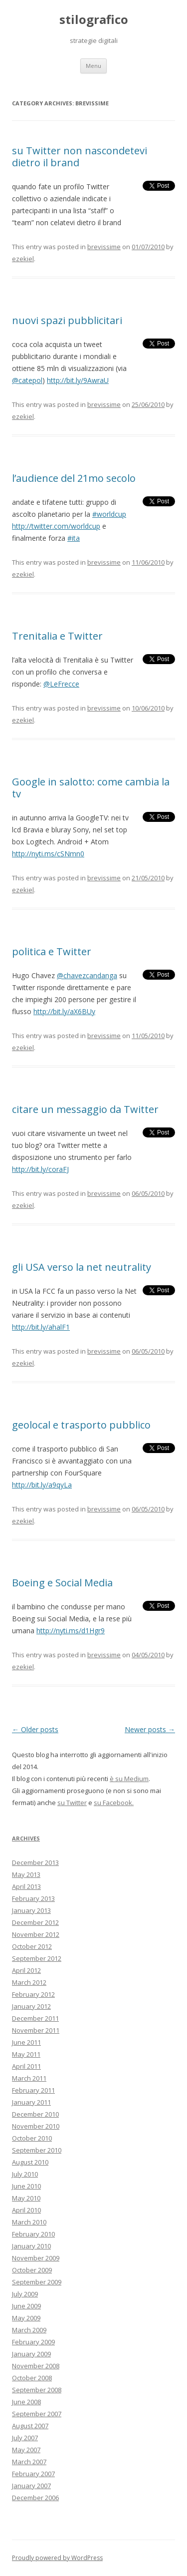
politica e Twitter (51, 951)
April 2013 (26, 1886)
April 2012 (26, 1970)
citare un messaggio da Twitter (85, 1109)
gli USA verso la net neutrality (81, 1267)
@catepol (27, 380)
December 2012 (35, 1922)
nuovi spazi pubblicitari (67, 320)
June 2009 (26, 2305)
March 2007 (29, 2461)
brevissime (104, 246)
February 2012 (33, 1994)
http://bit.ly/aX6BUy (64, 1011)
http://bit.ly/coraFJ (40, 1169)
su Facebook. (114, 1802)
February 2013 (33, 1898)
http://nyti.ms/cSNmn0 (48, 853)
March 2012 (29, 1982)
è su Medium (129, 1778)
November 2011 (35, 2030)
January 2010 (31, 2245)
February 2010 (33, 2233)
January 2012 (31, 2006)
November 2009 (35, 2257)
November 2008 (35, 2365)
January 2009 (31, 2353)
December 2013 (35, 1862)
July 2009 (25, 2293)
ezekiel (23, 258)
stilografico (93, 19)
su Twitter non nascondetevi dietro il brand (79, 156)
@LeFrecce (61, 684)
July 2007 (25, 2437)
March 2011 (29, 2078)
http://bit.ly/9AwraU (78, 380)
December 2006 (35, 2497)
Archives (26, 1838)
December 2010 (35, 2114)
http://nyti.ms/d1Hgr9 (70, 1630)
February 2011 (33, 2090)
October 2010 (32, 2138)
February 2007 (33, 2473)
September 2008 (36, 2389)
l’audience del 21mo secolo (74, 478)
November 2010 (35, 2126)
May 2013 (26, 1874)
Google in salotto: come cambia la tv (91, 787)
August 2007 (30, 2425)
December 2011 (35, 2018)
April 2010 (26, 2210)
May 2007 (26, 2449)
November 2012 (35, 1934)
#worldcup (109, 514)
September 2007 (36, 2413)
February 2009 (33, 2341)
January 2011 (31, 2102)
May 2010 (26, 2198)
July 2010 (25, 2174)
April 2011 (26, 2066)
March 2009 (29, 2329)
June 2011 (26, 2042)
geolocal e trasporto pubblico (81, 1425)
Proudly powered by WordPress (57, 2558)
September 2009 (36, 2281)
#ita (73, 538)
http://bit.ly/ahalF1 (41, 1327)
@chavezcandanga (87, 975)
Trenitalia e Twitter (57, 636)
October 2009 (32, 2269)
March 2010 (29, 2221)
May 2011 (26, 2054)
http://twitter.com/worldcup (56, 526)
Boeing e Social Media (62, 1582)
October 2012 (32, 1946)
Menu (93, 65)
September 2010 (36, 2150)
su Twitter (72, 1802)
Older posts (35, 1729)
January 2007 (31, 2485)
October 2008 (32, 2377)
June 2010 (26, 2186)
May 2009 (26, 2317)
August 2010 (30, 2162)
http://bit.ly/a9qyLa (42, 1484)
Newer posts (150, 1729)
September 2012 (36, 1958)
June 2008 (26, 2401)
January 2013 (31, 1910)
